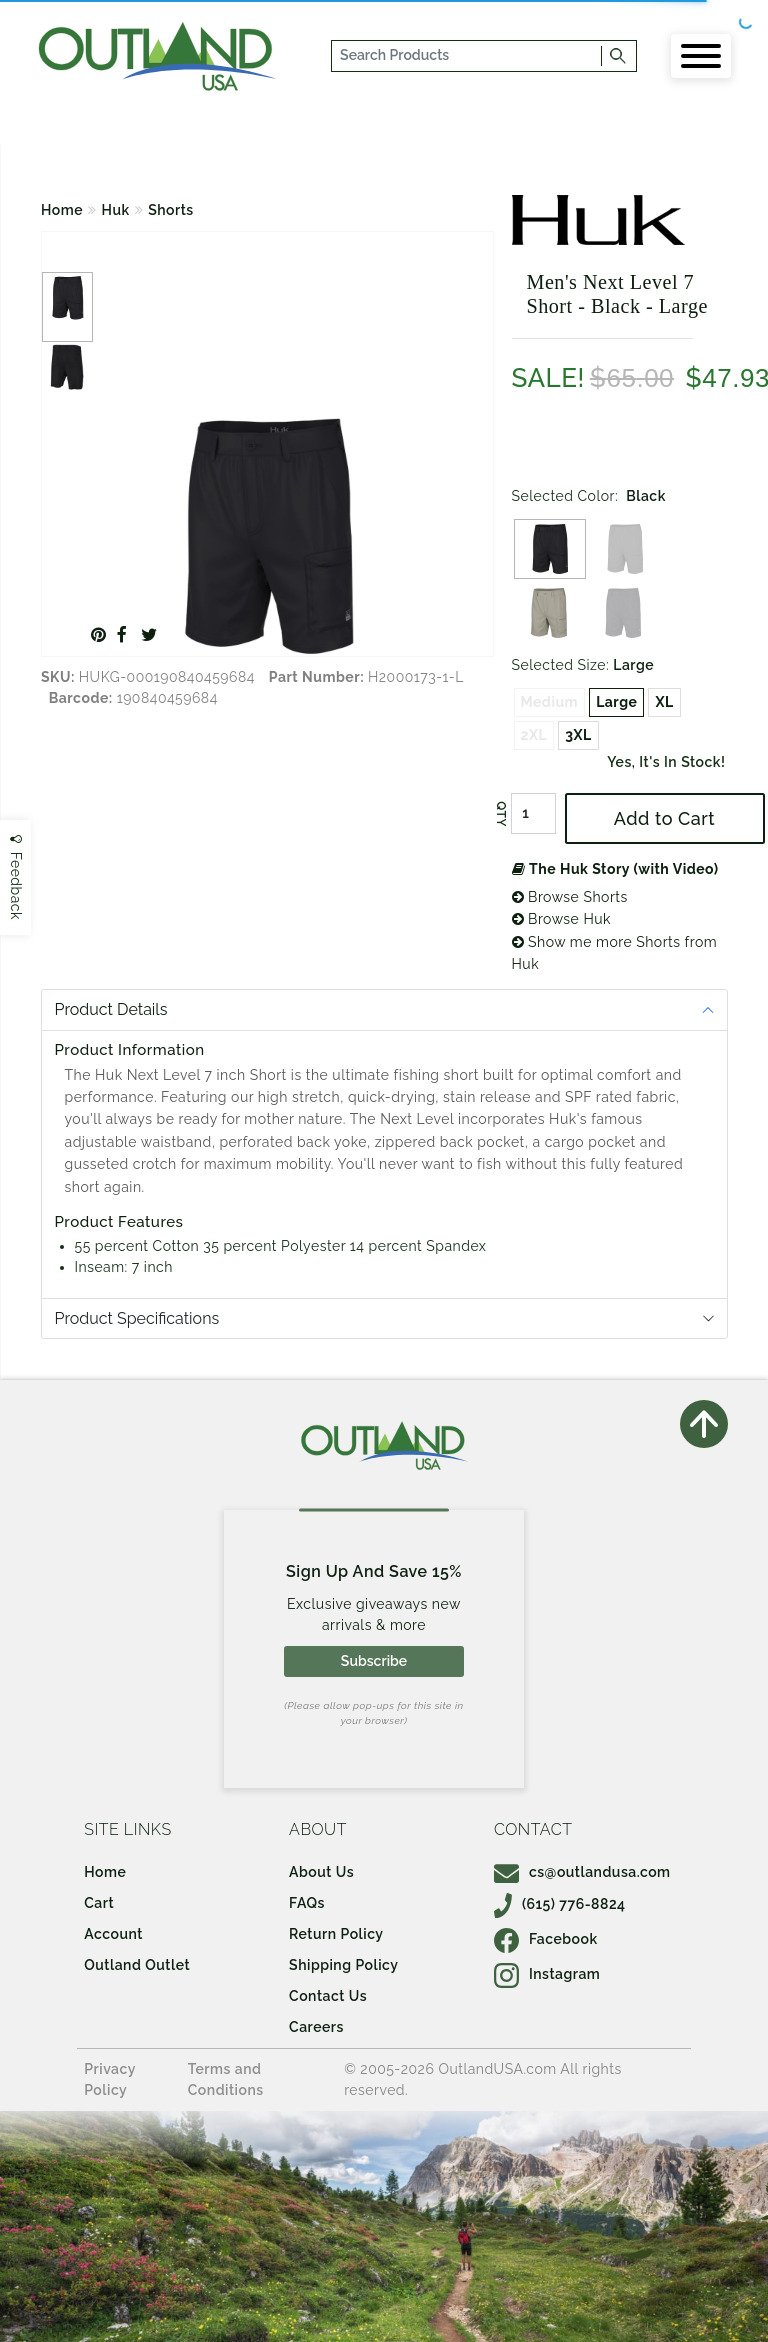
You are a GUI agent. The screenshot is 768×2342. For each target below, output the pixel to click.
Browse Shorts (570, 897)
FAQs (307, 1903)
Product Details (111, 1009)
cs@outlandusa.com (582, 1872)
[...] (467, 56)
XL (664, 702)
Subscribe (374, 1661)
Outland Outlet (137, 1965)
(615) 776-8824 (560, 1904)
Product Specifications (137, 1318)
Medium (550, 702)
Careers (316, 2027)
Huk (116, 210)
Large (616, 702)
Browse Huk (561, 919)
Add (664, 818)
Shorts (171, 210)
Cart (99, 1903)
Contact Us (328, 1996)
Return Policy (336, 1934)
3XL (578, 735)
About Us (321, 1872)
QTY (500, 814)
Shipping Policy (343, 1965)
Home (62, 210)
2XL (534, 735)
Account (113, 1934)
